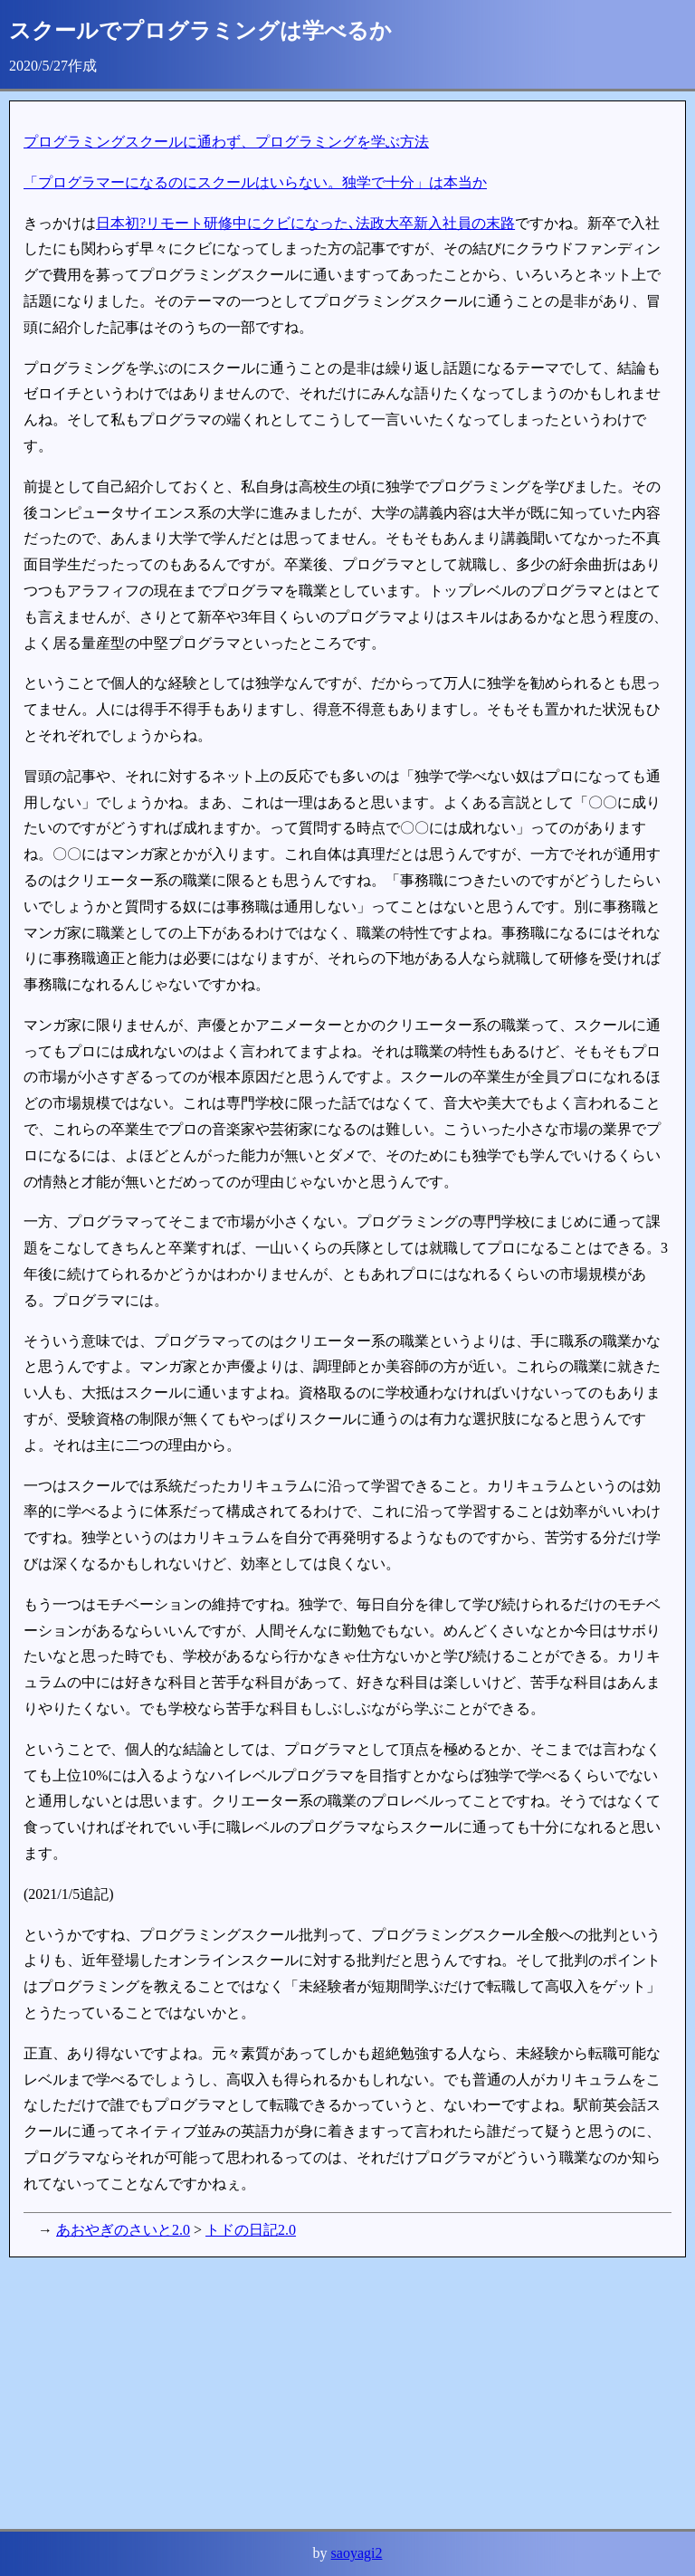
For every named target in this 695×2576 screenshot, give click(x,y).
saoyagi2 (357, 2553)
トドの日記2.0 (250, 2229)
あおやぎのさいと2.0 (123, 2229)
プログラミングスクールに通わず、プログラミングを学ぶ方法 (226, 141)
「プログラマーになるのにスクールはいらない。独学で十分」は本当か (255, 182)
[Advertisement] (347, 2393)
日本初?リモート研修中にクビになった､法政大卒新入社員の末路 (305, 223)
